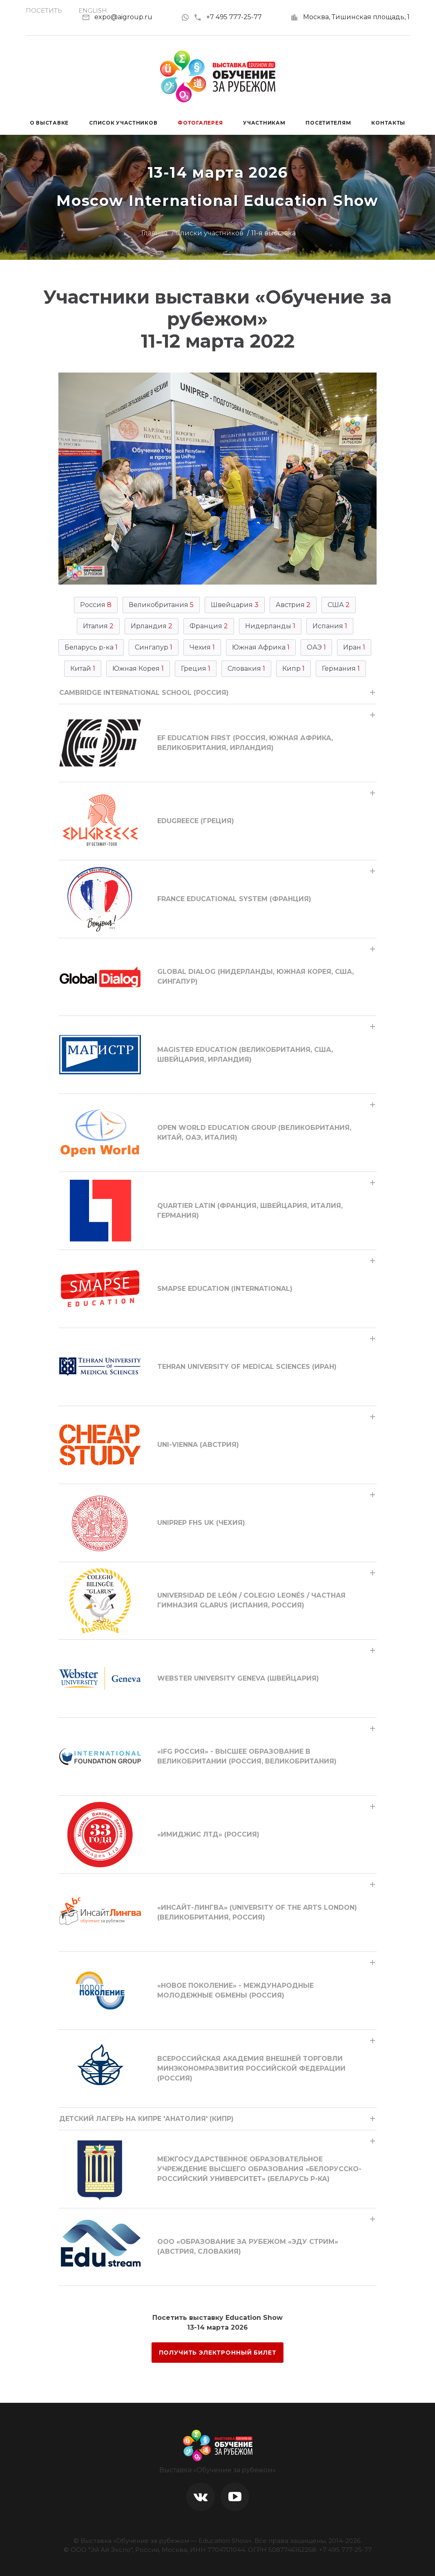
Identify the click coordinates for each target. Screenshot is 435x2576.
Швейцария (235, 605)
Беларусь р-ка (91, 647)
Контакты (388, 123)
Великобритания (161, 605)
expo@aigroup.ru (123, 17)
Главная (154, 233)
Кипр (293, 668)
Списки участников (209, 233)
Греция (195, 668)
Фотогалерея (200, 123)
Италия (98, 626)
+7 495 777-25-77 (228, 17)
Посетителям (328, 123)
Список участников (123, 123)
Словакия (246, 668)
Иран (354, 647)
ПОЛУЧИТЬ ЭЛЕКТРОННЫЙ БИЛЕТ (218, 2352)
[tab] (217, 693)
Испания (329, 626)
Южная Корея (138, 668)
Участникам (264, 123)
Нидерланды (270, 626)
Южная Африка (261, 647)
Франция (209, 626)
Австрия (293, 605)
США (339, 605)
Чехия (202, 647)
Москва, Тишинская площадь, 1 (356, 17)
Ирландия (151, 626)
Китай (82, 668)
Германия (341, 668)
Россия (96, 605)
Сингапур (153, 647)
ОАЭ (316, 647)
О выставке (49, 123)
